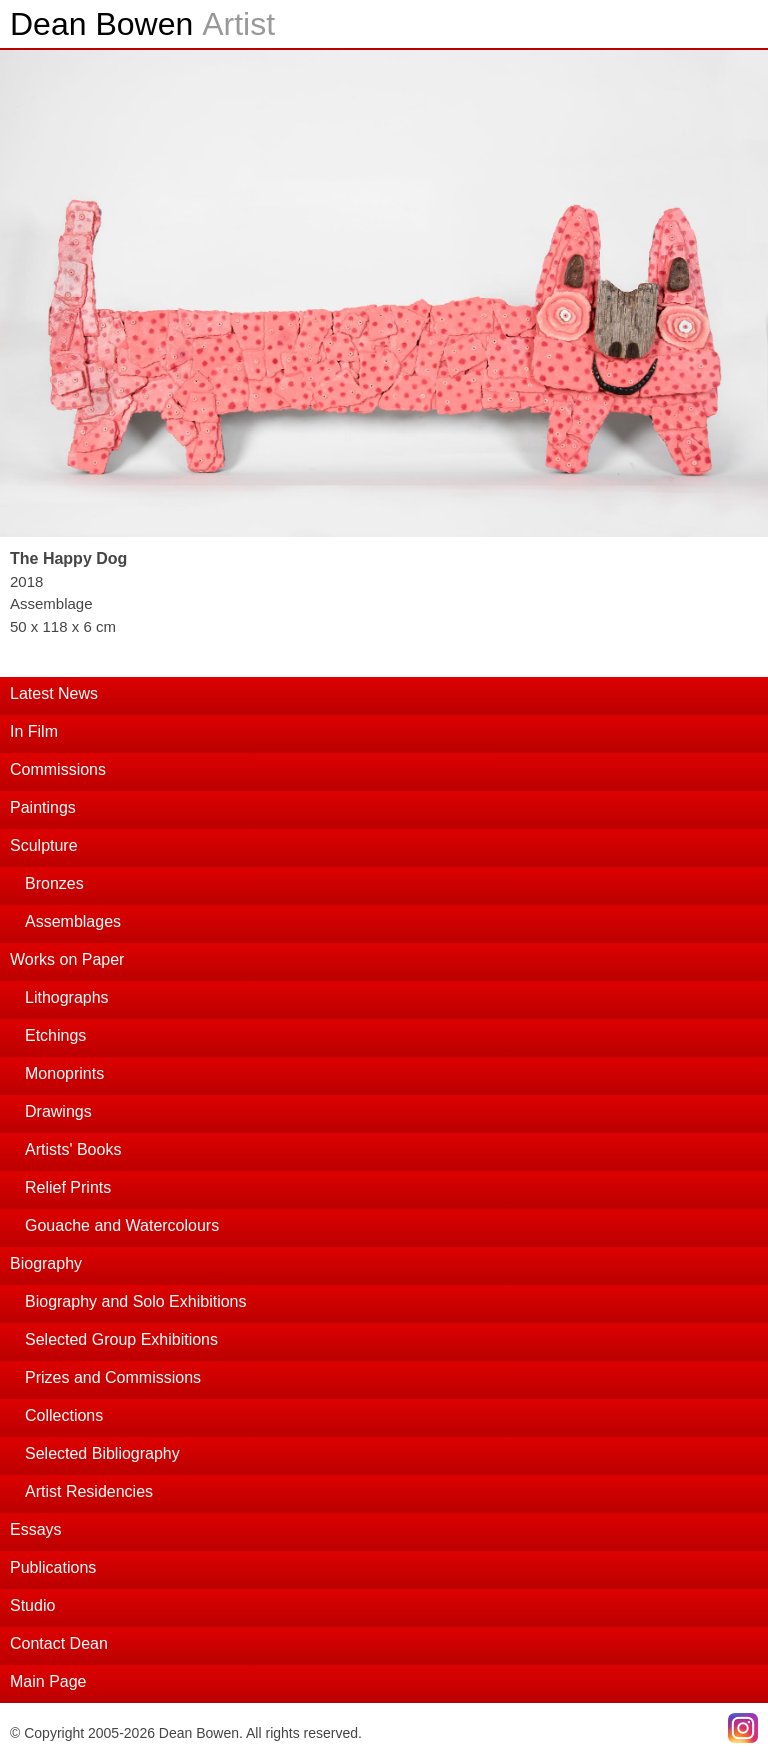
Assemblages (73, 921)
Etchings (55, 1035)
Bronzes (54, 883)
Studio (32, 1605)
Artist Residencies (89, 1491)
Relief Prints (68, 1187)
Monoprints (64, 1073)
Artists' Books (73, 1149)
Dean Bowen (142, 24)
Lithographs (67, 997)
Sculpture (44, 845)
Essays (36, 1529)
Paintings (43, 807)
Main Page (48, 1681)
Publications (53, 1567)
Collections (64, 1415)
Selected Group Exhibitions (121, 1339)
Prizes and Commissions (113, 1377)
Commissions (58, 769)
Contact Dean (59, 1643)
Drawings (58, 1111)
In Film (34, 731)
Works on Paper (67, 959)
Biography (46, 1263)
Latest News (54, 693)
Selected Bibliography (102, 1453)
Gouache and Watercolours (122, 1225)
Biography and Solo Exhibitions (135, 1301)
